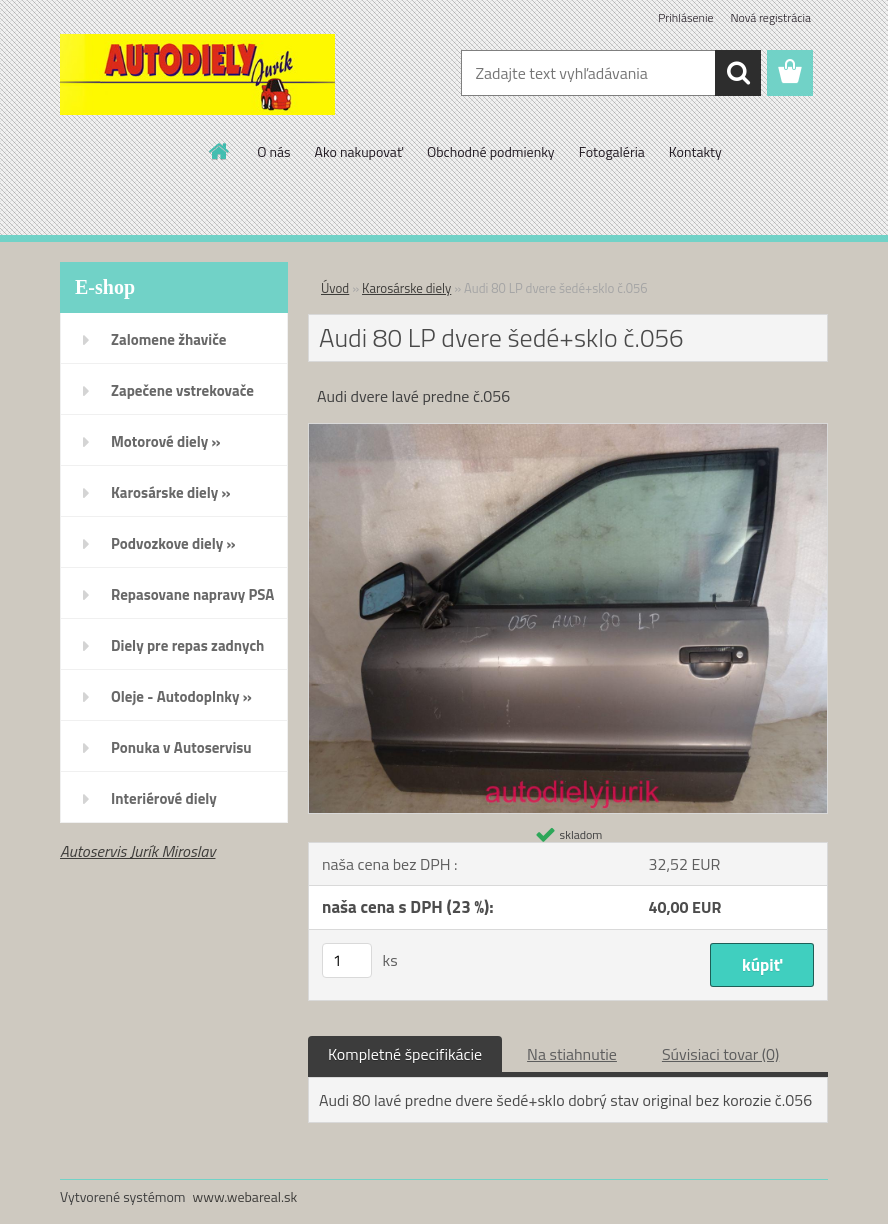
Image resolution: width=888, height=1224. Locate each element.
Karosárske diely (406, 288)
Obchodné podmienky (491, 151)
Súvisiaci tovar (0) (720, 1054)
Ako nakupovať (359, 151)
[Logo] (197, 74)
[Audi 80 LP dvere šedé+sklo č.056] (568, 432)
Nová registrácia (770, 17)
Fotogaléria (612, 151)
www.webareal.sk (245, 1196)
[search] (738, 73)
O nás (273, 151)
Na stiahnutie (572, 1054)
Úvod (335, 288)
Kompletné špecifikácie (405, 1054)
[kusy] (347, 960)
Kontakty (695, 151)
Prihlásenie (685, 17)
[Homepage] (220, 151)
